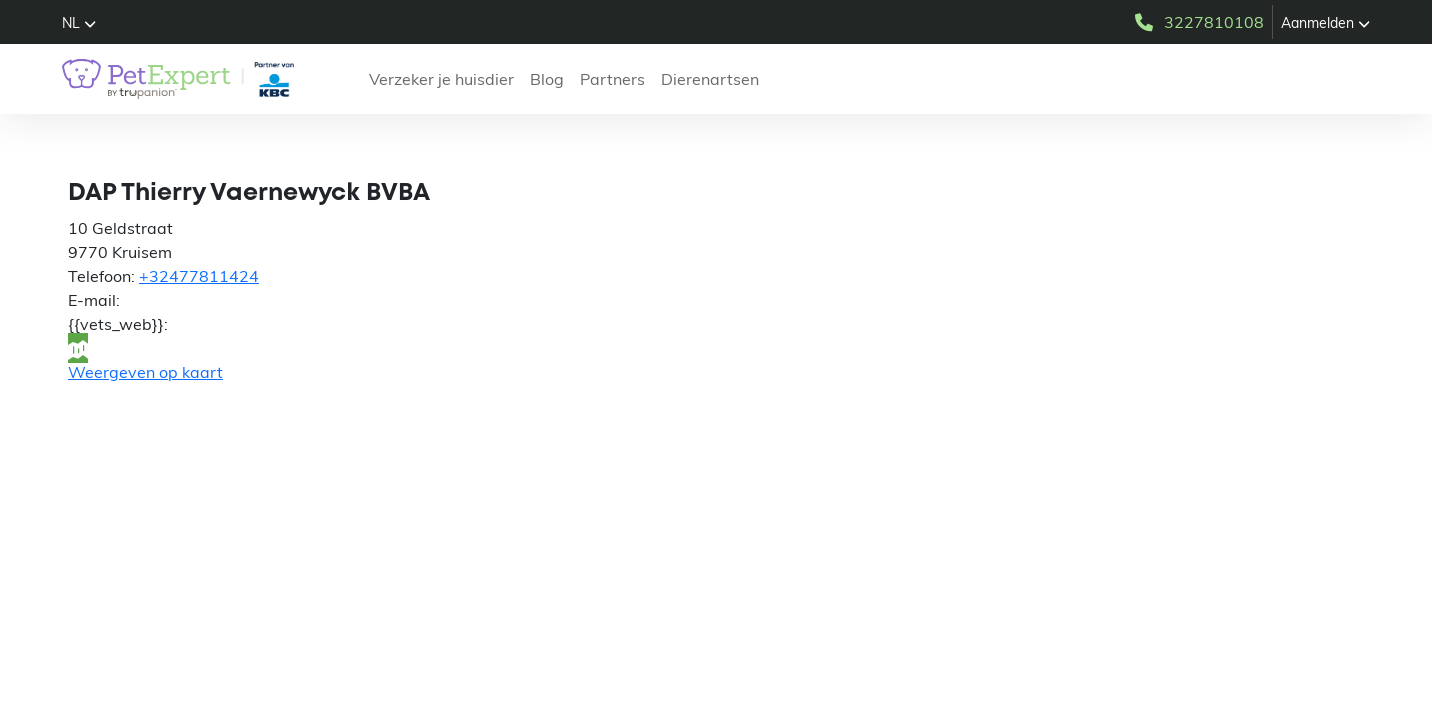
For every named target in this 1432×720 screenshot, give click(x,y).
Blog (547, 79)
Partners (612, 79)
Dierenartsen (710, 79)
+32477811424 (199, 276)
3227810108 (1198, 22)
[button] (79, 23)
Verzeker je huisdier (441, 79)
